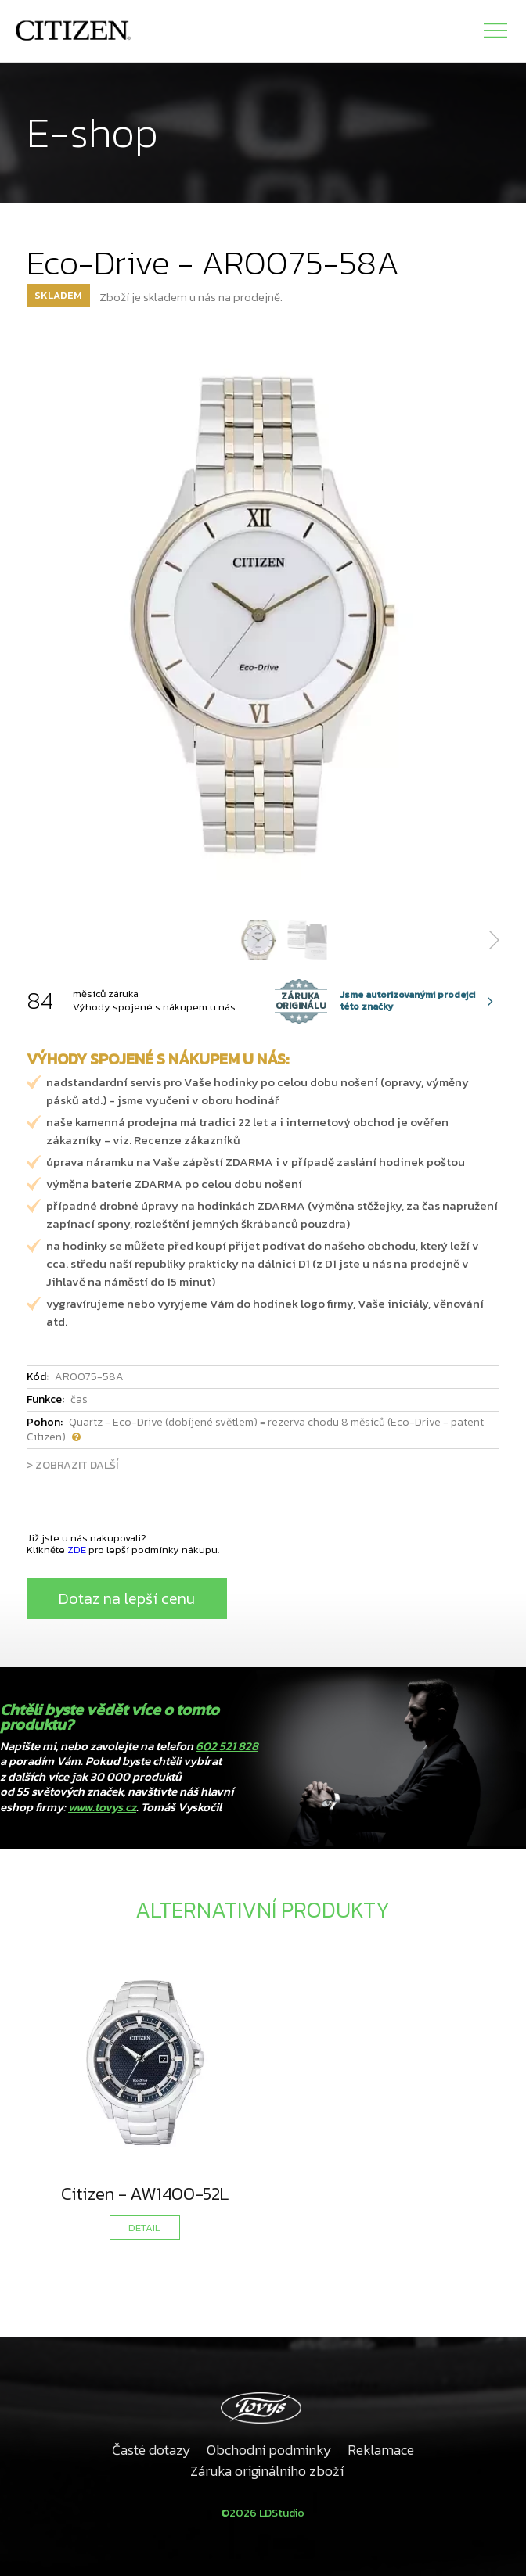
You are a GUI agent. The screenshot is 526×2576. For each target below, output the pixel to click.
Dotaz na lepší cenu (127, 1598)
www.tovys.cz (102, 1807)
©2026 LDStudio (262, 2513)
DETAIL (144, 2227)
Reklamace (381, 2449)
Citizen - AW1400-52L (145, 2194)
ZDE (76, 1549)
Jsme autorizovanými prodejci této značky (375, 1001)
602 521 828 (227, 1746)
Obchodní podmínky (269, 2449)
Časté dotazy (151, 2449)
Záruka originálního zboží (267, 2470)
